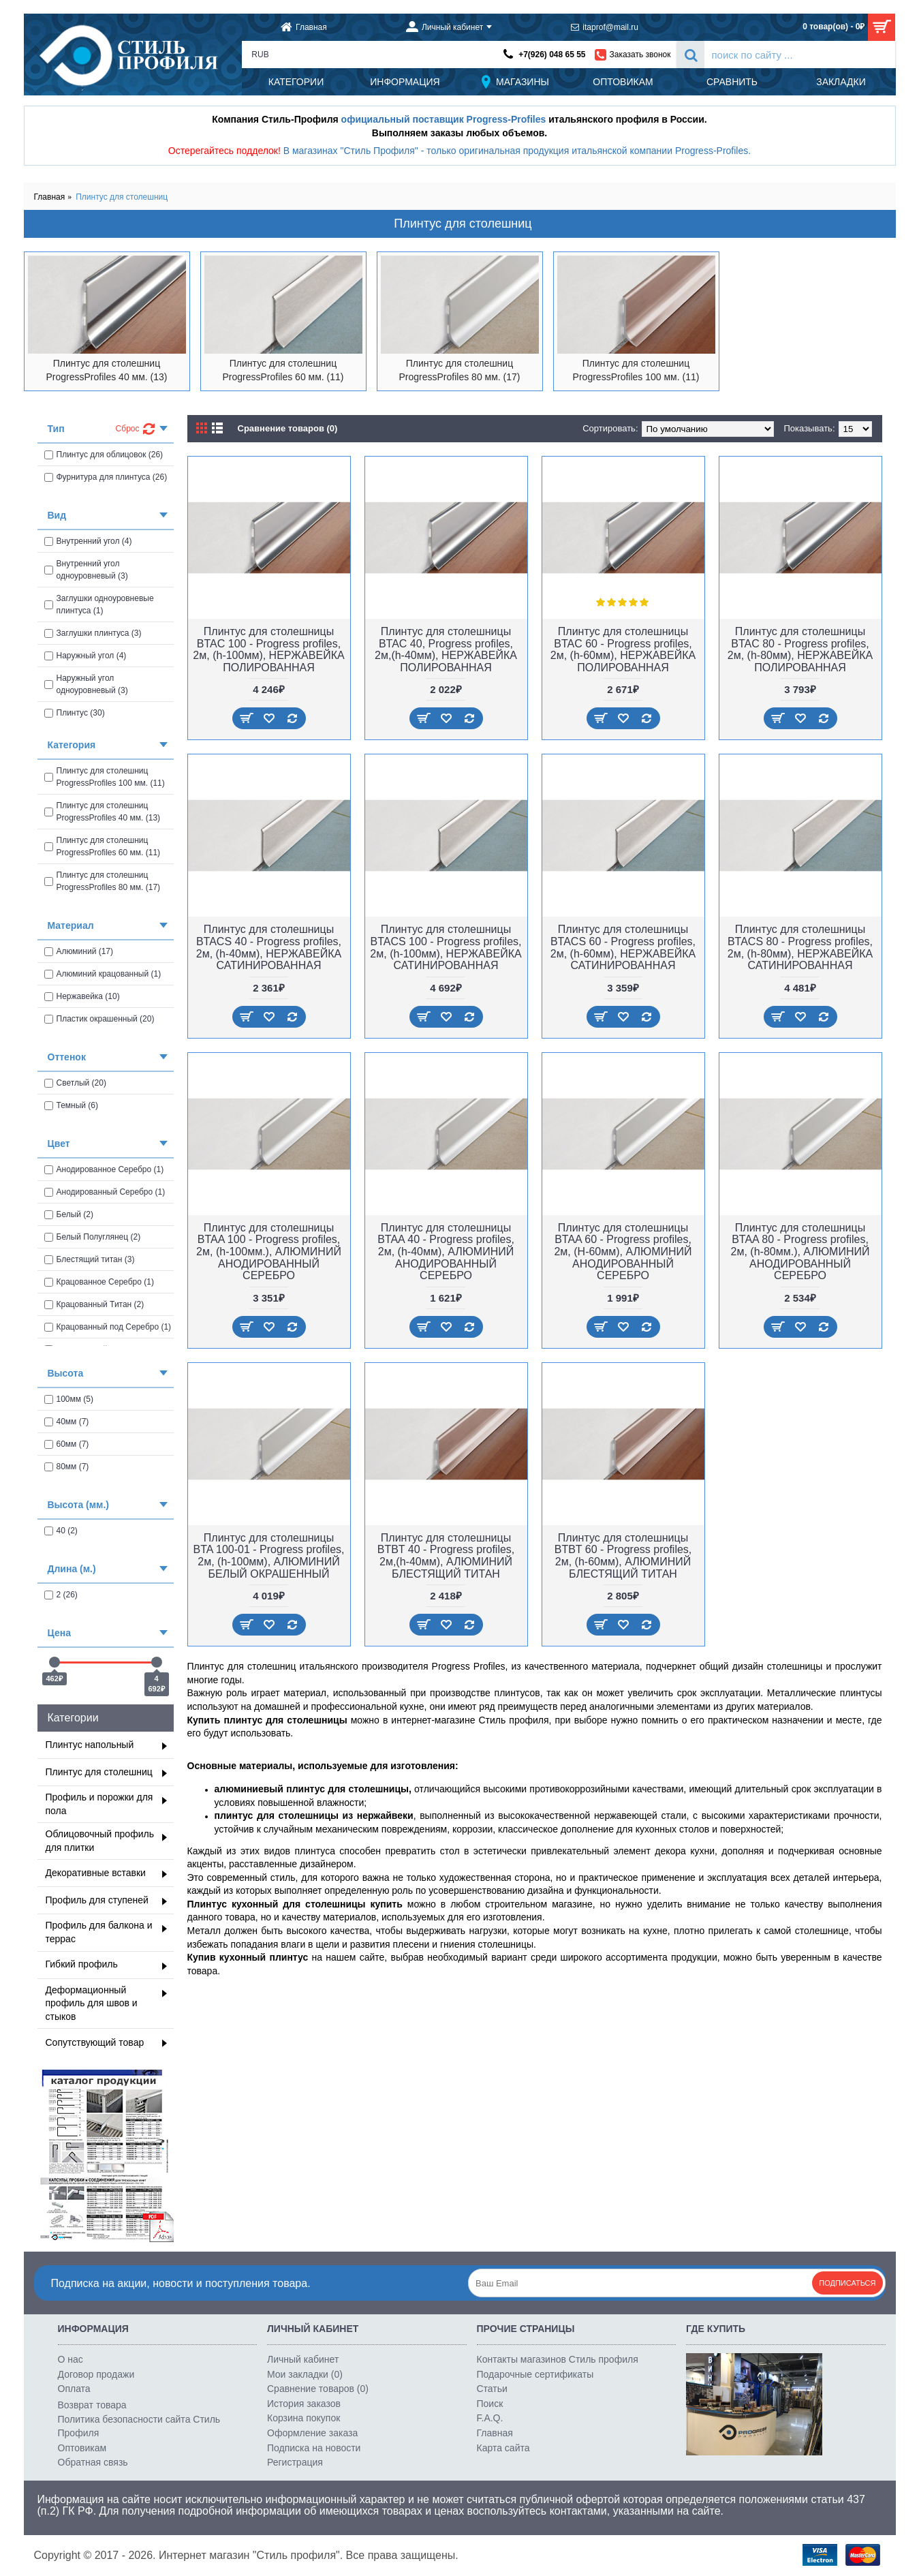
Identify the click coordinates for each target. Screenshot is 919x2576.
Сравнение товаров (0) (288, 428)
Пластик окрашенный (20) (99, 1019)
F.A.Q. (490, 2417)
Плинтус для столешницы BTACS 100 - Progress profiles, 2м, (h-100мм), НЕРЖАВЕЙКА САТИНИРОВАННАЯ (445, 947)
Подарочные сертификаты (535, 2374)
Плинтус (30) (74, 713)
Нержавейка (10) (82, 996)
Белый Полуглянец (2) (92, 1237)
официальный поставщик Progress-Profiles (443, 119)
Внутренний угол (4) (88, 541)
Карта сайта (503, 2447)
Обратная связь (93, 2462)
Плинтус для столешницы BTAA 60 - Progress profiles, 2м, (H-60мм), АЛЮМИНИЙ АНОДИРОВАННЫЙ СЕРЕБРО (622, 1251)
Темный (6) (71, 1105)
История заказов (304, 2403)
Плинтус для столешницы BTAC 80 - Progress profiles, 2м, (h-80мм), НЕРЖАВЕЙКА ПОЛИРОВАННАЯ (800, 649)
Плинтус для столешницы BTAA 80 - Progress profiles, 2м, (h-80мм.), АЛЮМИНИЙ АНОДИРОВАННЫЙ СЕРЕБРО (800, 1251)
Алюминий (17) (79, 951)
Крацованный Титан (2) (94, 1304)
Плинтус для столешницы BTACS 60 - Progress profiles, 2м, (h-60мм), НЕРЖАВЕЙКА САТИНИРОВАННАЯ (623, 947)
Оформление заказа (312, 2432)
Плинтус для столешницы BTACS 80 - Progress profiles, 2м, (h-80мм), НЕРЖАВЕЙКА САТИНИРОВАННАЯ (800, 947)
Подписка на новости (313, 2447)
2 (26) (61, 1594)
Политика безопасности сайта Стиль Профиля (139, 2426)
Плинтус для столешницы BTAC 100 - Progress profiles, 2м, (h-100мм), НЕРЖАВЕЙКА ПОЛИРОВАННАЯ (268, 649)
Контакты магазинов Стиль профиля (557, 2359)
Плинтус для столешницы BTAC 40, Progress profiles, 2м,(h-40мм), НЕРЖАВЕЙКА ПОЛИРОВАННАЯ (446, 649)
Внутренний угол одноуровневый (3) (86, 570)
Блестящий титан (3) (89, 1259)
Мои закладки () (305, 2374)
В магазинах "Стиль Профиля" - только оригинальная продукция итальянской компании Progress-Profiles (516, 150)
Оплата (74, 2388)
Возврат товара (92, 2404)
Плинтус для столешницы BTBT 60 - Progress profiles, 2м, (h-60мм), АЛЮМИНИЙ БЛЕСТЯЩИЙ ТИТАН (623, 1556)
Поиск (490, 2403)
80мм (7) (66, 1466)
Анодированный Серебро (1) (105, 1192)
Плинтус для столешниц (122, 197)
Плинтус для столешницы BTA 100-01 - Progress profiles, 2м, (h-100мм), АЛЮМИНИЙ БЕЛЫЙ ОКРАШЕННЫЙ (268, 1556)
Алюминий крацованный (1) (102, 974)
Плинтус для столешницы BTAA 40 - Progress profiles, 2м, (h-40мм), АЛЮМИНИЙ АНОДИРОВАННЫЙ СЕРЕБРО (445, 1251)
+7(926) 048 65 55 (551, 54)
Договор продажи (96, 2374)
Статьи (492, 2388)
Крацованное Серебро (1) (99, 1282)
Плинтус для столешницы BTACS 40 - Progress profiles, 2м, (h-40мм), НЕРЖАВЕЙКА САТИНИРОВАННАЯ (268, 947)
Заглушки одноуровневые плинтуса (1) (99, 604)
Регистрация (295, 2462)
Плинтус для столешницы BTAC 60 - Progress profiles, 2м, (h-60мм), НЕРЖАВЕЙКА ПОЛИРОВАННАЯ (623, 649)
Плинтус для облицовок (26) (103, 454)
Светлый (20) (75, 1083)
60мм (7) (66, 1444)
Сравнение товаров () (318, 2388)
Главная (49, 197)
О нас (70, 2359)
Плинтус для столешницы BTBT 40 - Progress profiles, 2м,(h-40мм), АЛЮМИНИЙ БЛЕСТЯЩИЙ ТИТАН (446, 1556)
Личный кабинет (303, 2359)
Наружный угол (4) (85, 655)
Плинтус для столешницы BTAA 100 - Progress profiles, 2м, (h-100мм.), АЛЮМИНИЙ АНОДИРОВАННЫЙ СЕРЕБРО (268, 1251)
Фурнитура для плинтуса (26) (106, 477)
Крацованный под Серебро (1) (108, 1327)
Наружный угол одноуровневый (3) (86, 684)
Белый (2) (68, 1214)
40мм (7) (66, 1421)
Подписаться (847, 2283)
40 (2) (61, 1530)
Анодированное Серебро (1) (104, 1169)
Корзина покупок (303, 2417)
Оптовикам (82, 2447)
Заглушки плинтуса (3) (93, 633)
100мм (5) (69, 1399)
